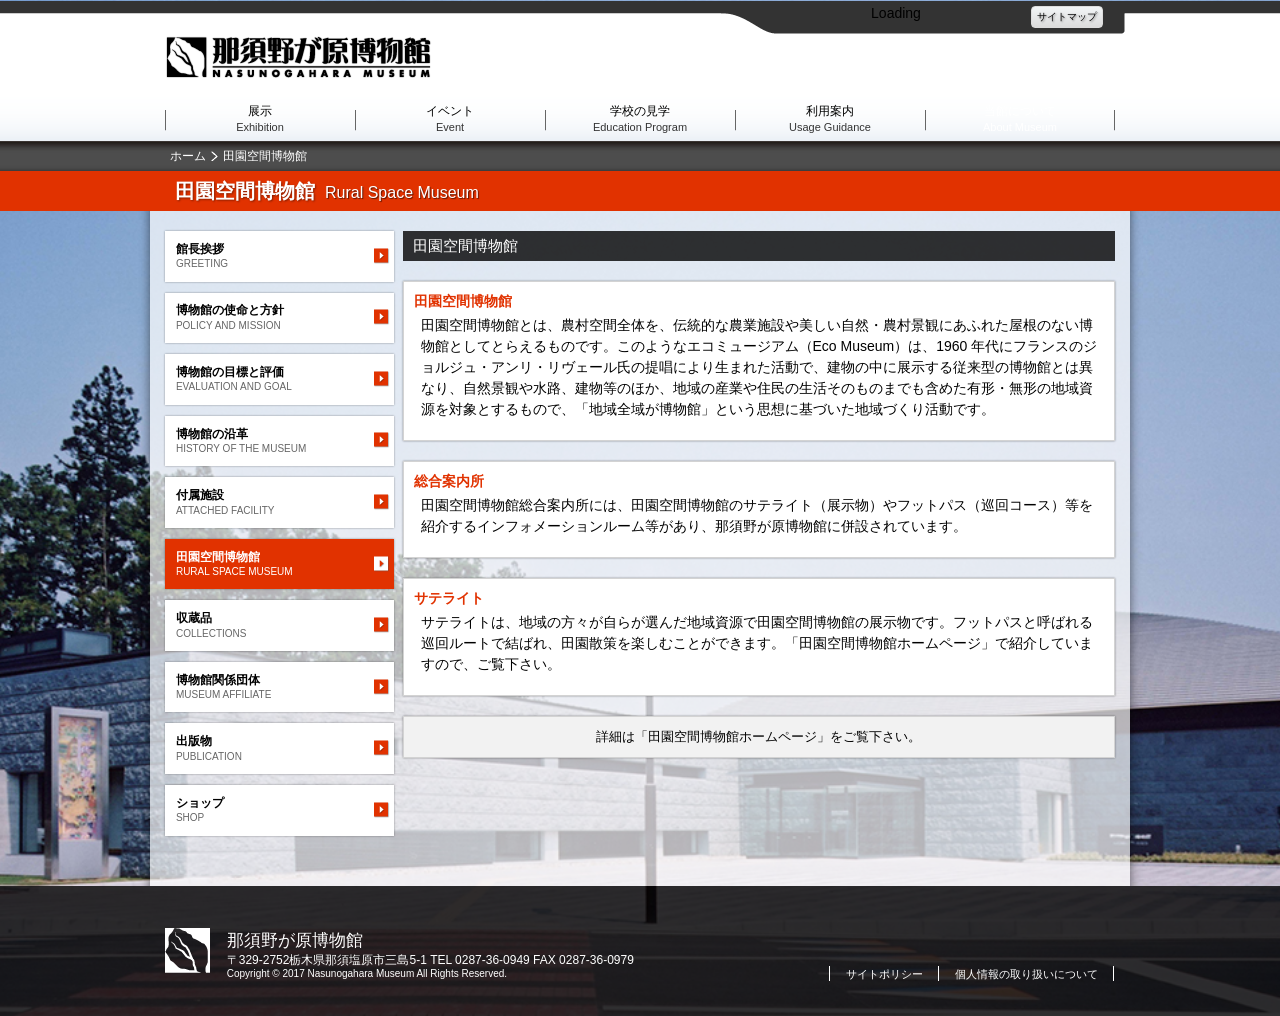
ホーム (188, 156)
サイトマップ (1067, 16)
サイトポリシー (884, 974)
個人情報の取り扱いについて (1026, 974)
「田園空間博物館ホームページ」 (732, 736)
